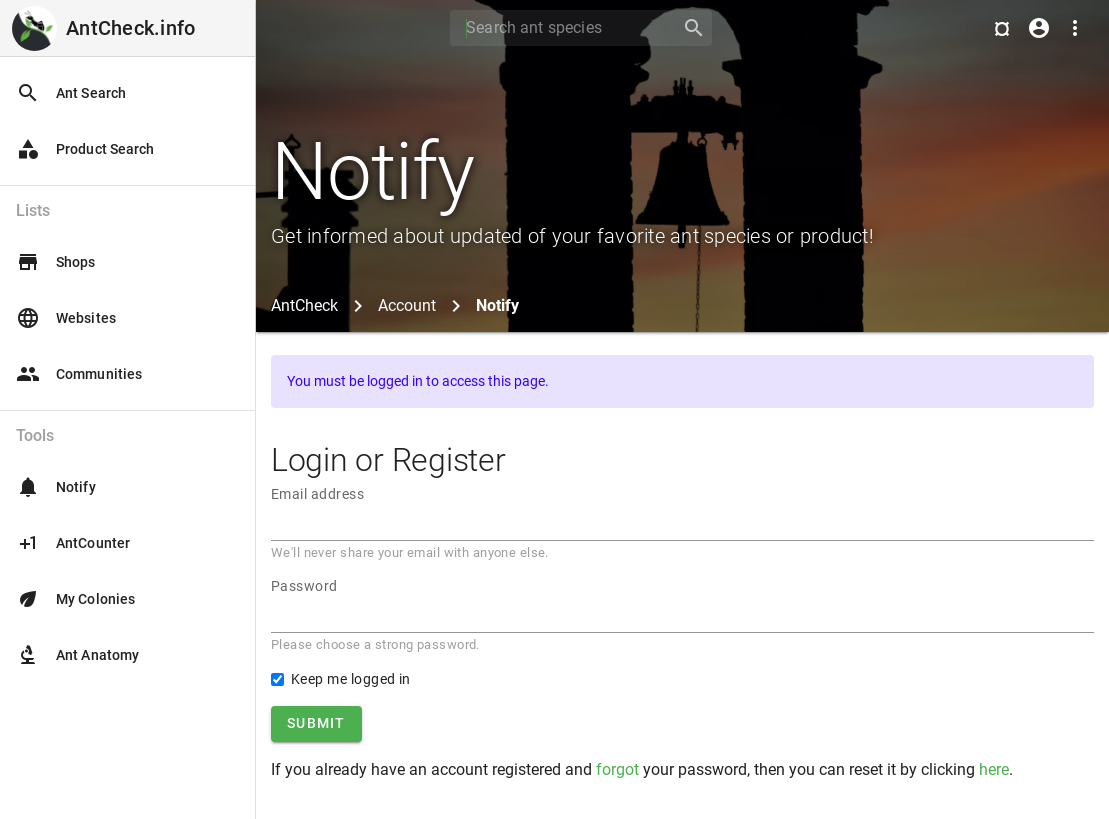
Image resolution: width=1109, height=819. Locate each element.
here (994, 769)
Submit (316, 723)
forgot (617, 769)
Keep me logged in (351, 679)
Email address (317, 494)
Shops (56, 262)
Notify (56, 487)
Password (304, 586)
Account (407, 305)
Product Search (85, 149)
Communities (79, 374)
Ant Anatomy (77, 655)
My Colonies (75, 599)
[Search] (559, 28)
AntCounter (73, 543)
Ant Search (71, 93)
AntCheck (304, 305)
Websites (66, 318)
